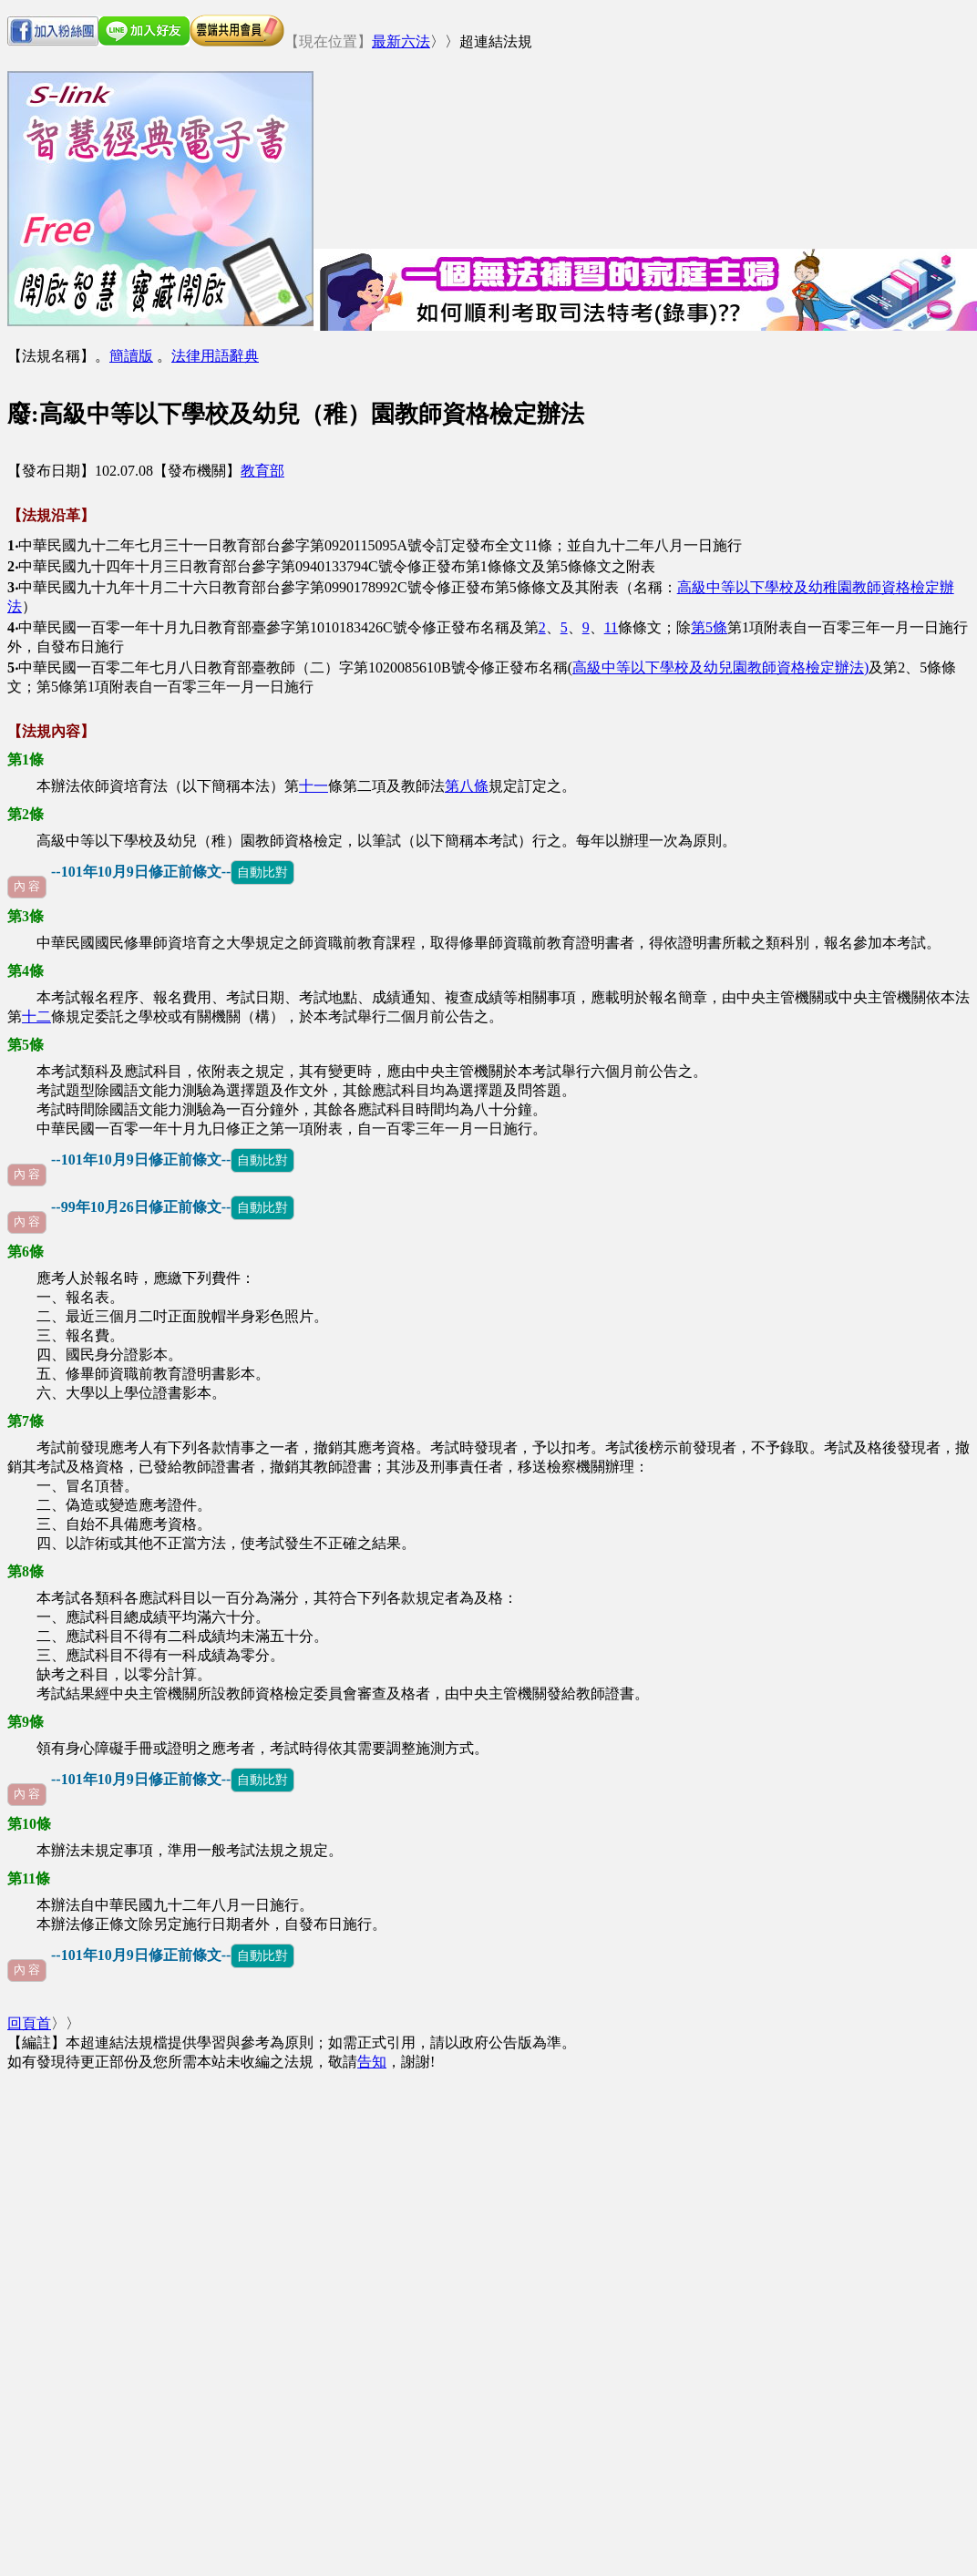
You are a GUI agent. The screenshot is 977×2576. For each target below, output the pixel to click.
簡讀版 (131, 356)
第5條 (709, 627)
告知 (371, 2061)
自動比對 (262, 872)
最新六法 (401, 41)
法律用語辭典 (215, 356)
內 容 (27, 886)
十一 (313, 786)
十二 (36, 1016)
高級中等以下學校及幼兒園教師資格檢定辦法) (720, 667)
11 (611, 627)
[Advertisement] (407, 158)
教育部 (262, 470)
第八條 (466, 786)
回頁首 (29, 2023)
